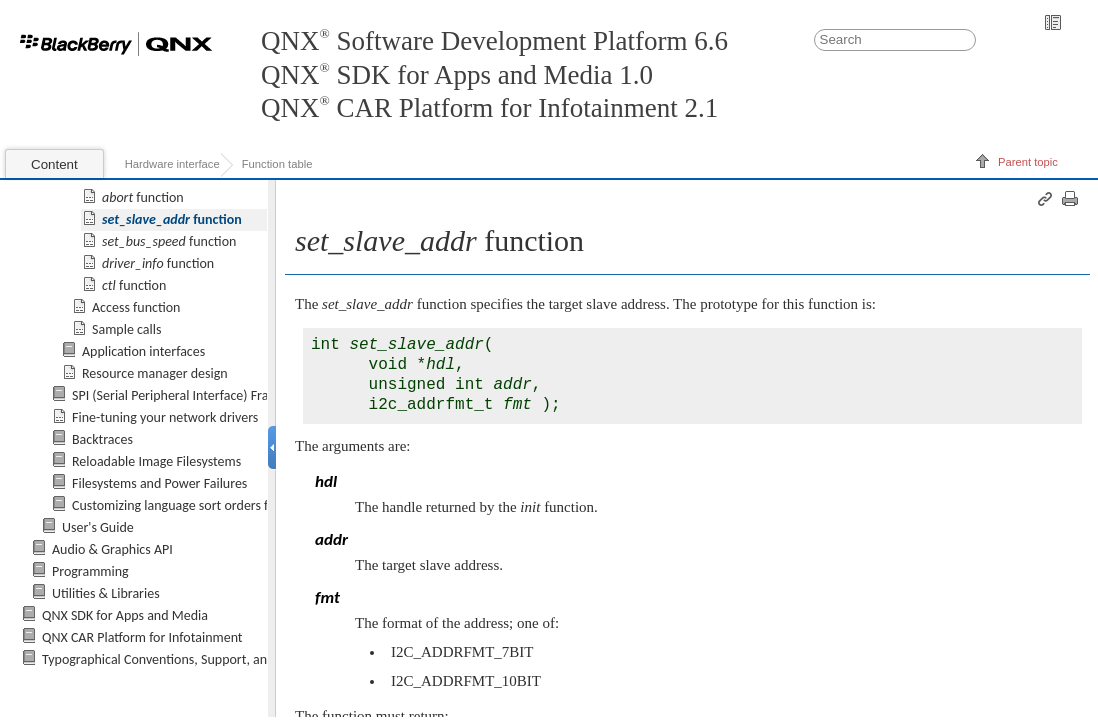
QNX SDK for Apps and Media (125, 615)
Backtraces (102, 438)
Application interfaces (143, 350)
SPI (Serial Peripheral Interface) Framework (193, 394)
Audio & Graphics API (112, 549)
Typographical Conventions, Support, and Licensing (186, 659)
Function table (277, 164)
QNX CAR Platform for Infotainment (142, 637)
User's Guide (98, 527)
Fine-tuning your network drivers (165, 416)
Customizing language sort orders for (236, 505)
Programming (90, 571)
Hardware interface (172, 164)
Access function (136, 306)
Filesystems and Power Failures (159, 482)
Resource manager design (155, 372)
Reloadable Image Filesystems (156, 460)
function (143, 196)
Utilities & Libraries (106, 593)
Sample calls (126, 328)
